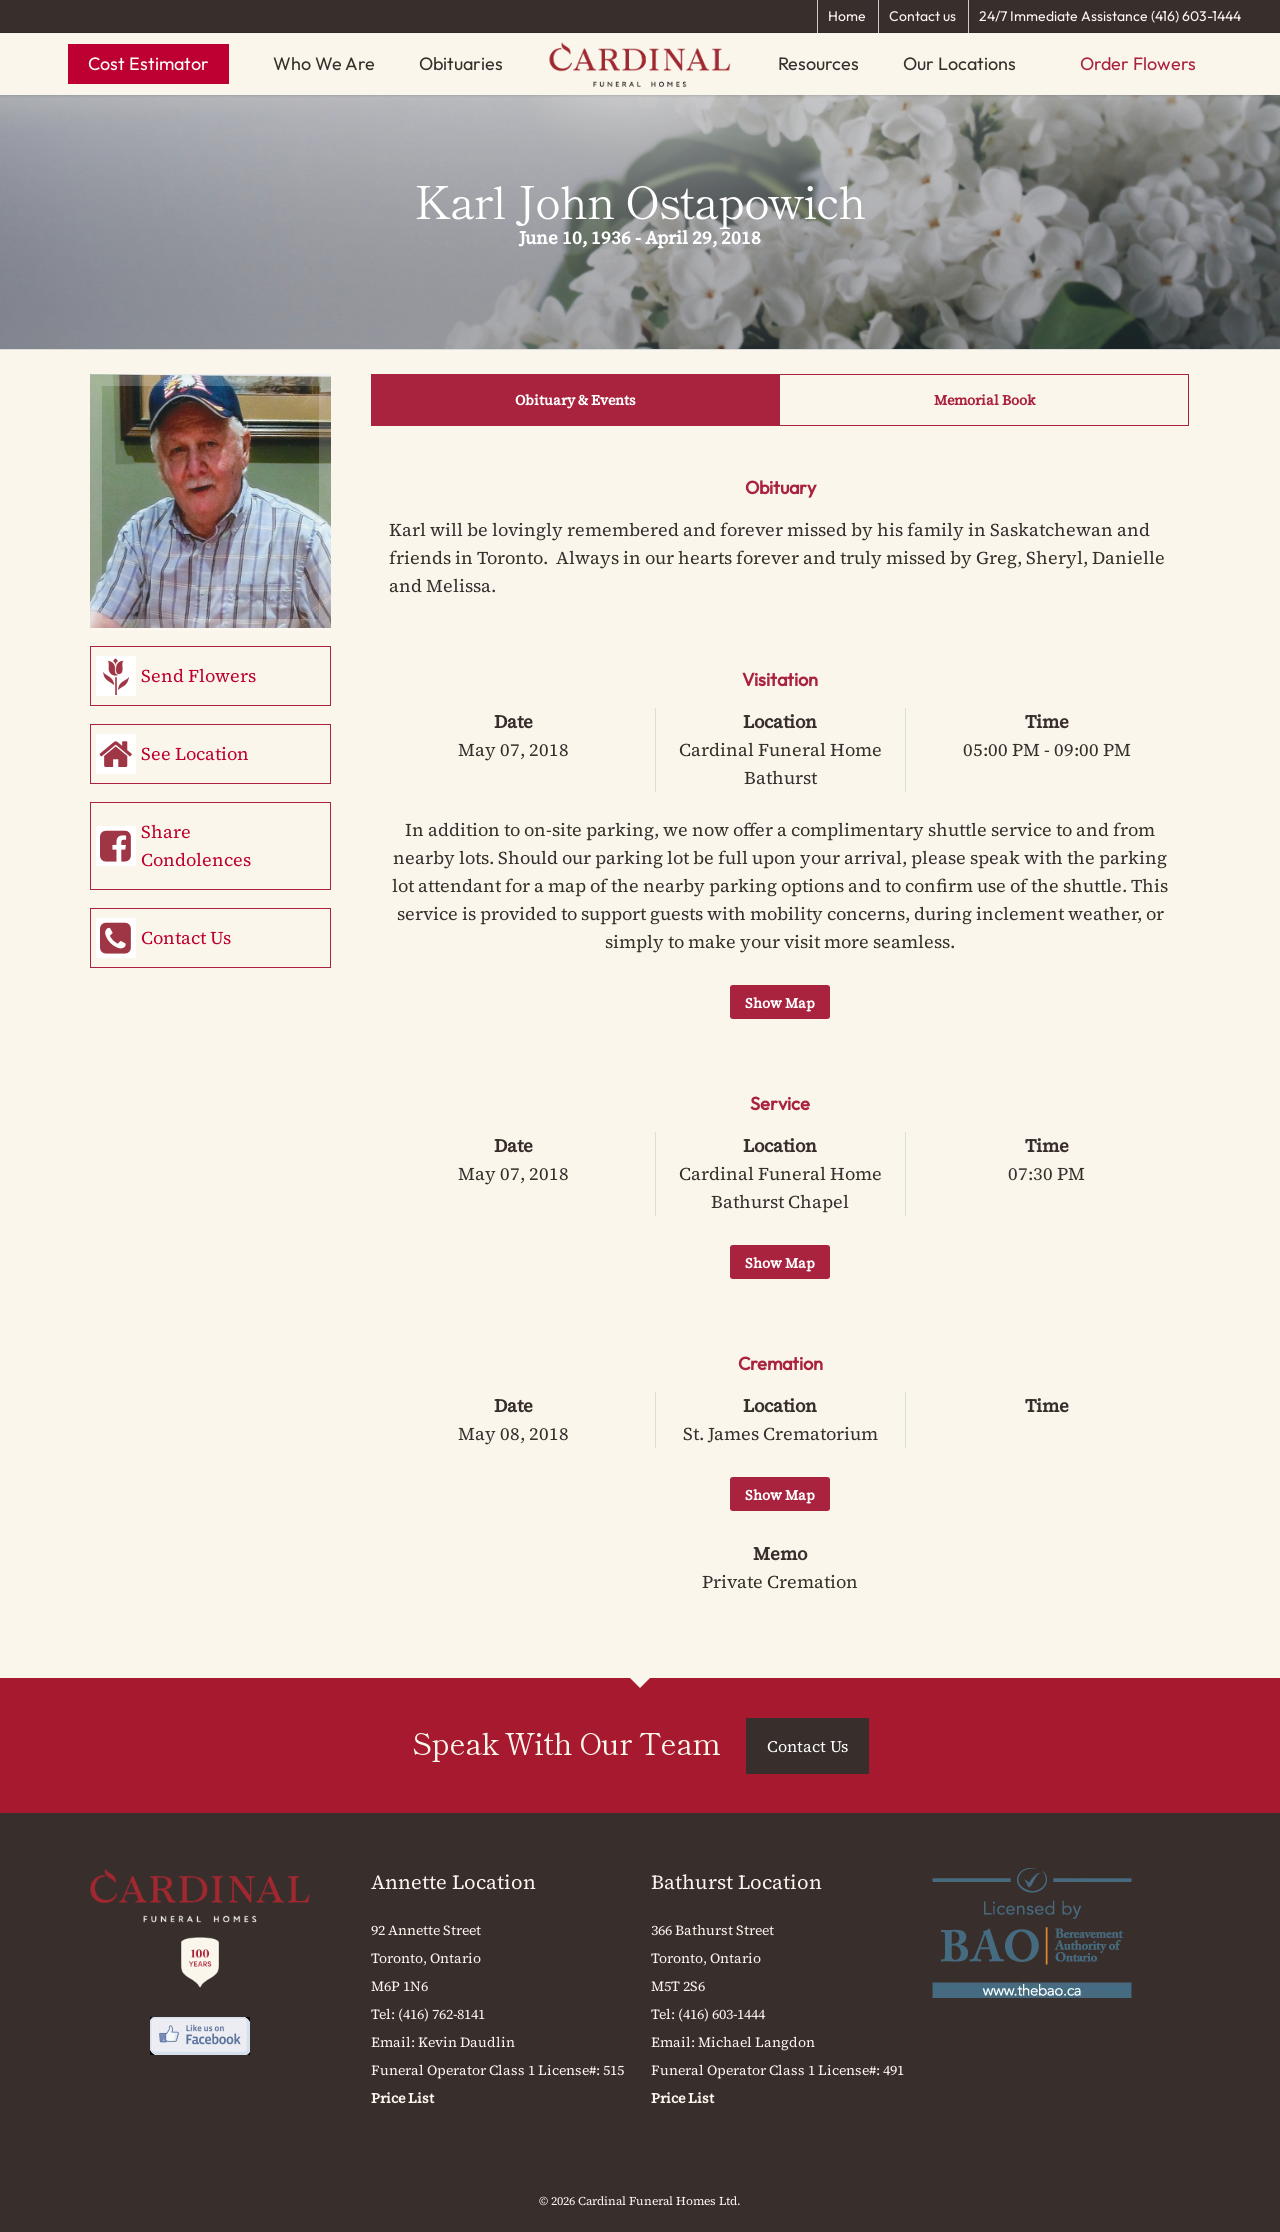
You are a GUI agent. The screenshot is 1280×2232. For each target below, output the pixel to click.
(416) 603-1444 (721, 2014)
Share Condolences (196, 845)
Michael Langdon (756, 2042)
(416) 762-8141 (441, 2014)
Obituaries (461, 63)
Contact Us (186, 937)
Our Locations (959, 63)
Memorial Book (984, 400)
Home (847, 16)
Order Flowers (1138, 63)
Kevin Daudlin (466, 2042)
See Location (195, 753)
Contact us (922, 16)
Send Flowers (198, 675)
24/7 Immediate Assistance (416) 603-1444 (1110, 16)
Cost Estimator (148, 63)
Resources (818, 63)
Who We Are (324, 63)
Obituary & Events (575, 400)
